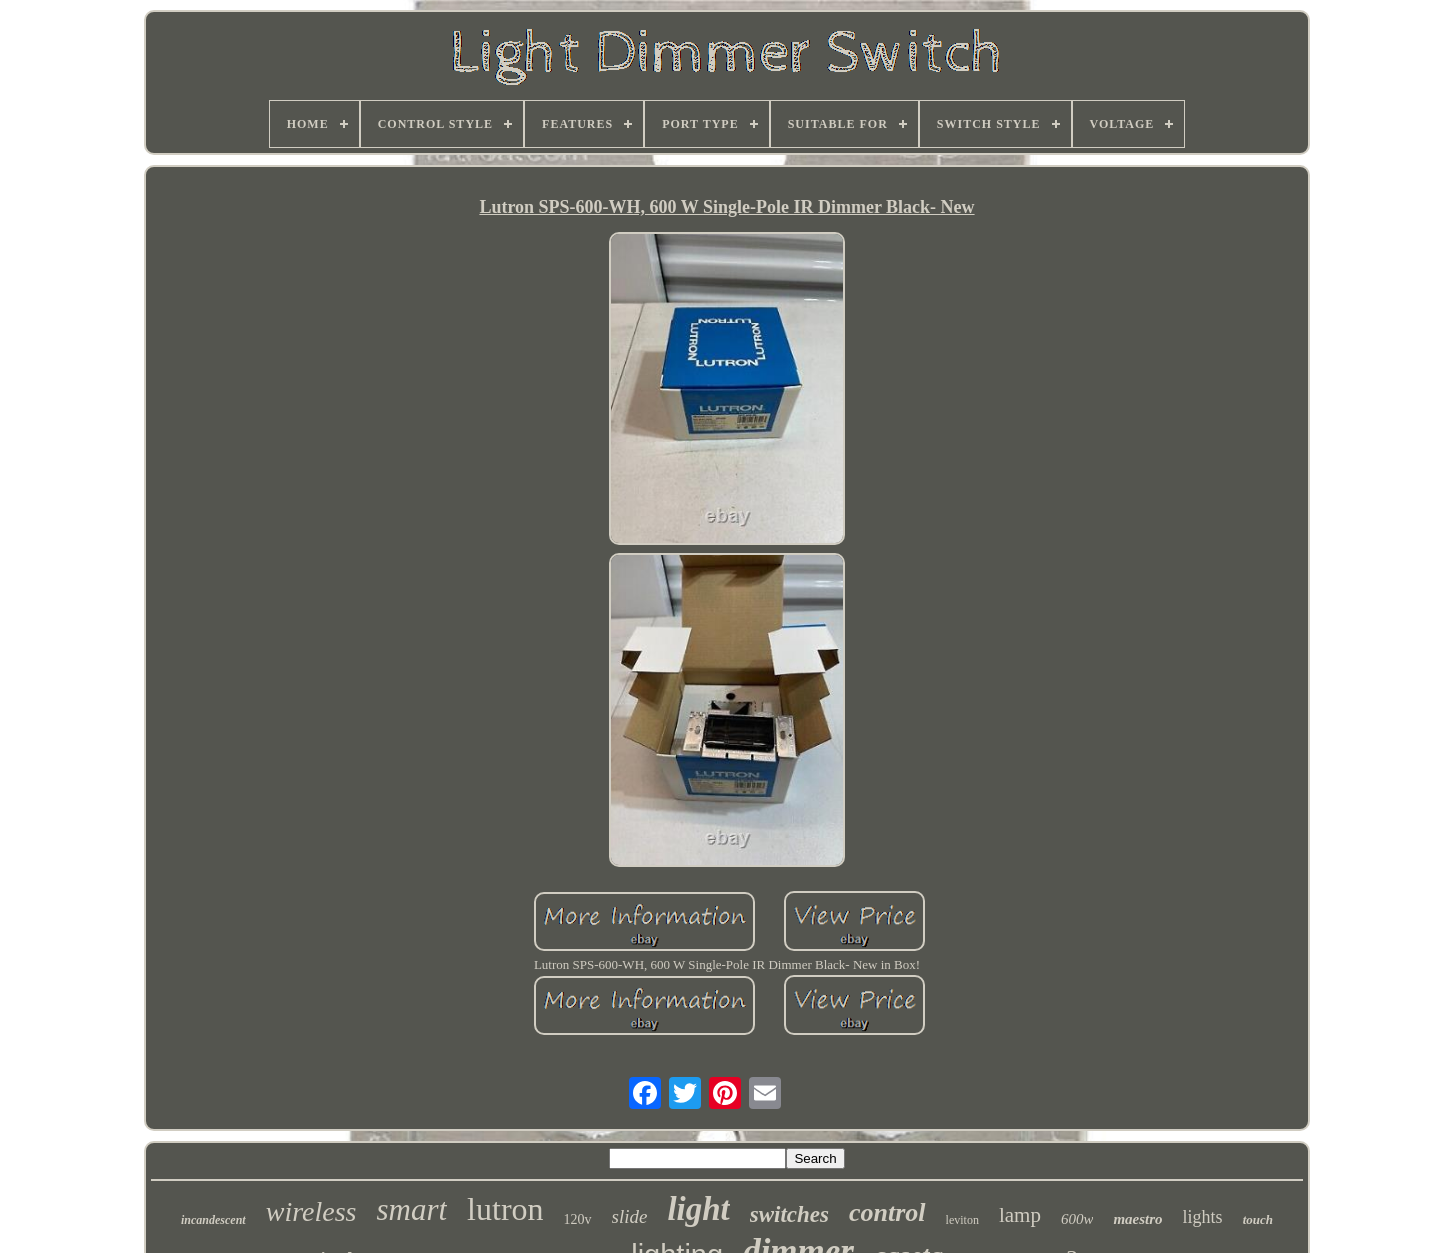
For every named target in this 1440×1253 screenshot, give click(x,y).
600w (1077, 1219)
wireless (311, 1211)
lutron (505, 1209)
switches (789, 1214)
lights (1203, 1217)
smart (411, 1209)
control (887, 1212)
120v (578, 1219)
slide (630, 1216)
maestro (1137, 1219)
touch (1258, 1219)
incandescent (213, 1220)
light (698, 1209)
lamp (1020, 1215)
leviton (962, 1220)
